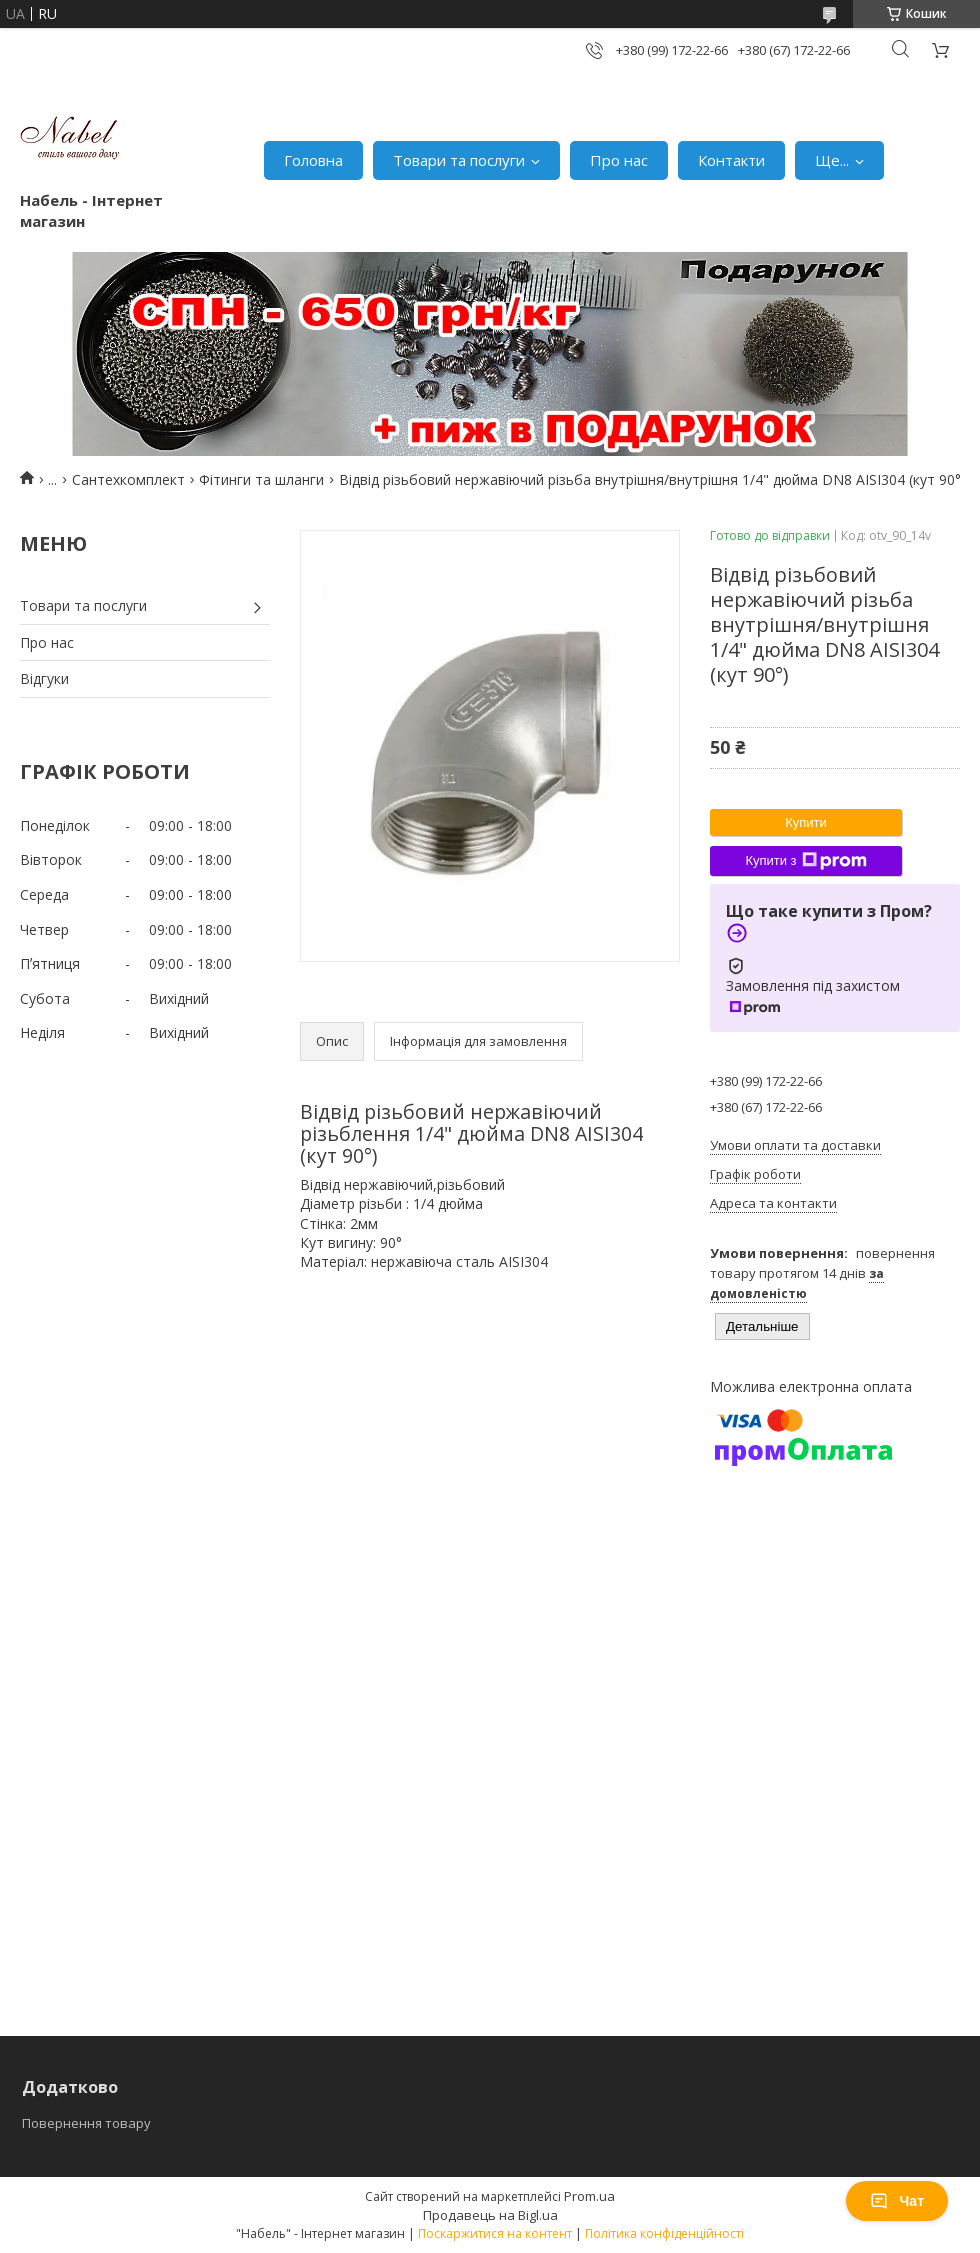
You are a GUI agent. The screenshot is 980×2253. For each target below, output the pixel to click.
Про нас (619, 160)
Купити (806, 822)
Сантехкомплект (128, 479)
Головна (313, 160)
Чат (897, 2201)
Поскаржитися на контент (495, 2233)
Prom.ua (589, 2196)
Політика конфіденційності (664, 2233)
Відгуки (44, 678)
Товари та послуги (459, 160)
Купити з (805, 861)
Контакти (731, 160)
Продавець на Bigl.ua (490, 2215)
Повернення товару (86, 2123)
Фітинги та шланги (261, 479)
